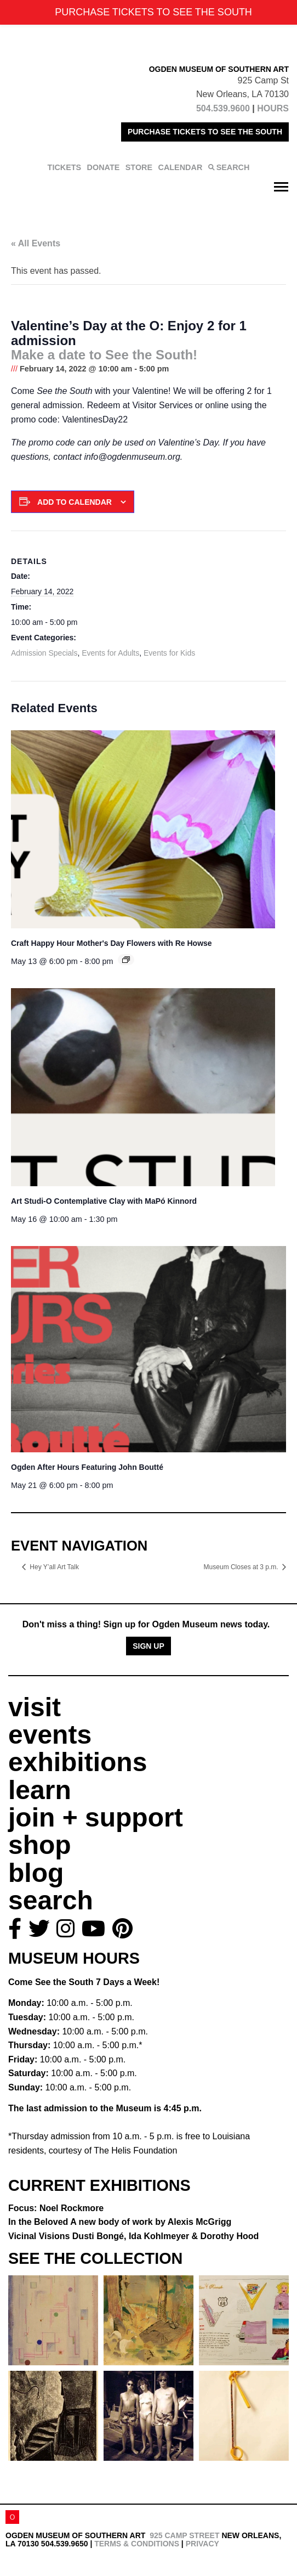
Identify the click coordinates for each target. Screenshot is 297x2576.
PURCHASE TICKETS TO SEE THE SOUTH (205, 131)
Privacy (202, 2543)
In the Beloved (119, 2221)
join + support (95, 1817)
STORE (138, 167)
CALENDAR (180, 167)
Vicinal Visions (133, 2236)
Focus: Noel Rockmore (56, 2208)
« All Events (35, 243)
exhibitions (77, 1762)
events (50, 1734)
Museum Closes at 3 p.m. (242, 1567)
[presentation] (143, 829)
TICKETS (65, 167)
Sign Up (148, 1646)
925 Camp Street (184, 2535)
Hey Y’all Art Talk (54, 1567)
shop (39, 1844)
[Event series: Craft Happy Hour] (126, 959)
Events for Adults (110, 653)
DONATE (103, 167)
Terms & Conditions (136, 2543)
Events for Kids (169, 653)
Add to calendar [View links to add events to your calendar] (74, 502)
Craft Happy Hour (111, 943)
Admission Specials (44, 653)
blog (36, 1872)
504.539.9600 (223, 108)
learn (39, 1790)
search (50, 1900)
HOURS (273, 108)
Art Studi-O (104, 1201)
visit (34, 1707)
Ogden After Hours (87, 1467)
